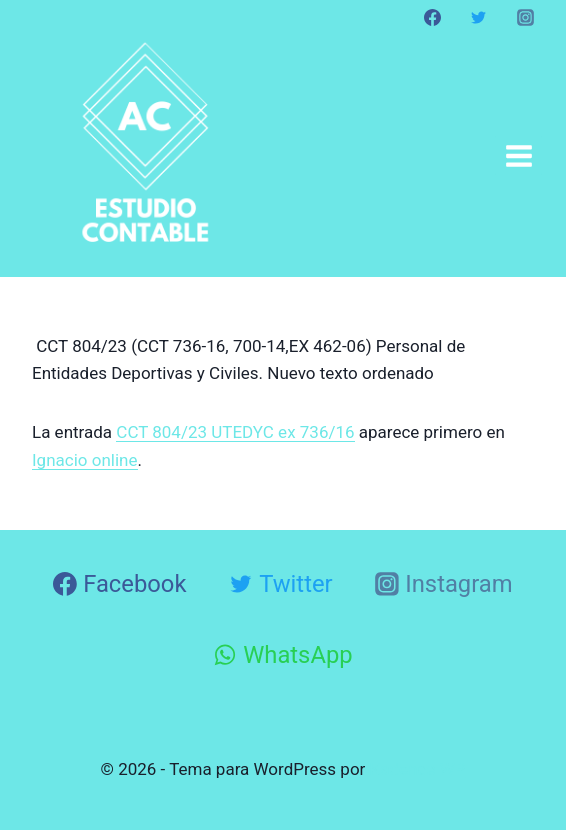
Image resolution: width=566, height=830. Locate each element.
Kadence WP (418, 769)
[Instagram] (525, 17)
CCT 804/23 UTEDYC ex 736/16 (235, 432)
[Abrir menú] (518, 155)
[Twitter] (479, 17)
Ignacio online (85, 460)
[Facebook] (433, 17)
